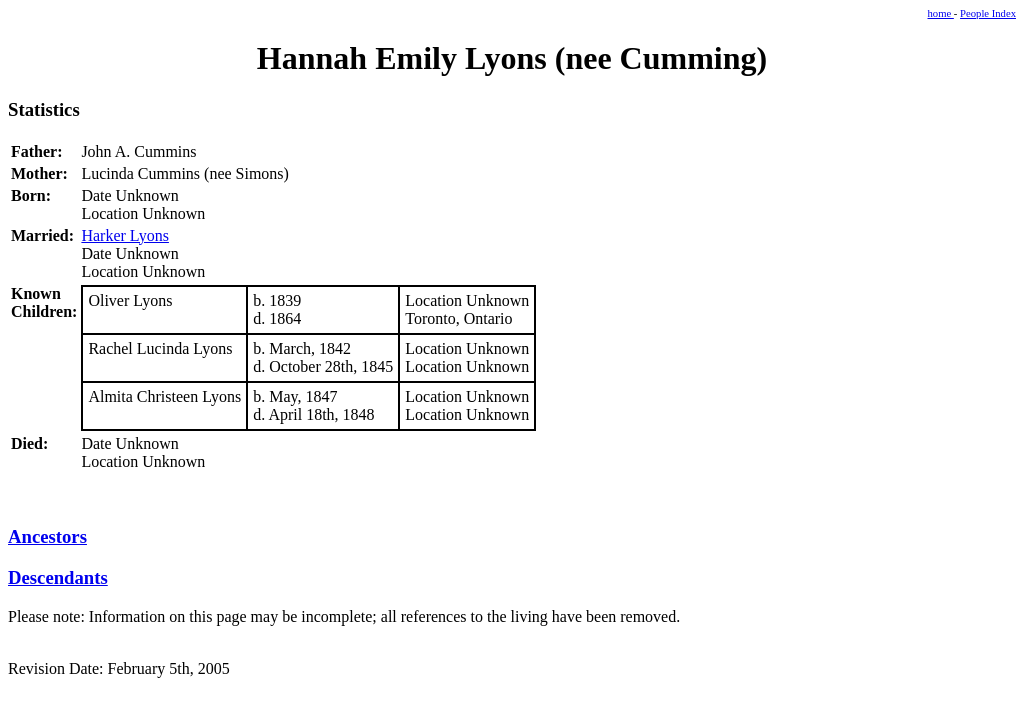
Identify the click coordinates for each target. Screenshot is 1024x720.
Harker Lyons (125, 235)
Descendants (58, 577)
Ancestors (47, 536)
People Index (988, 13)
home (941, 13)
